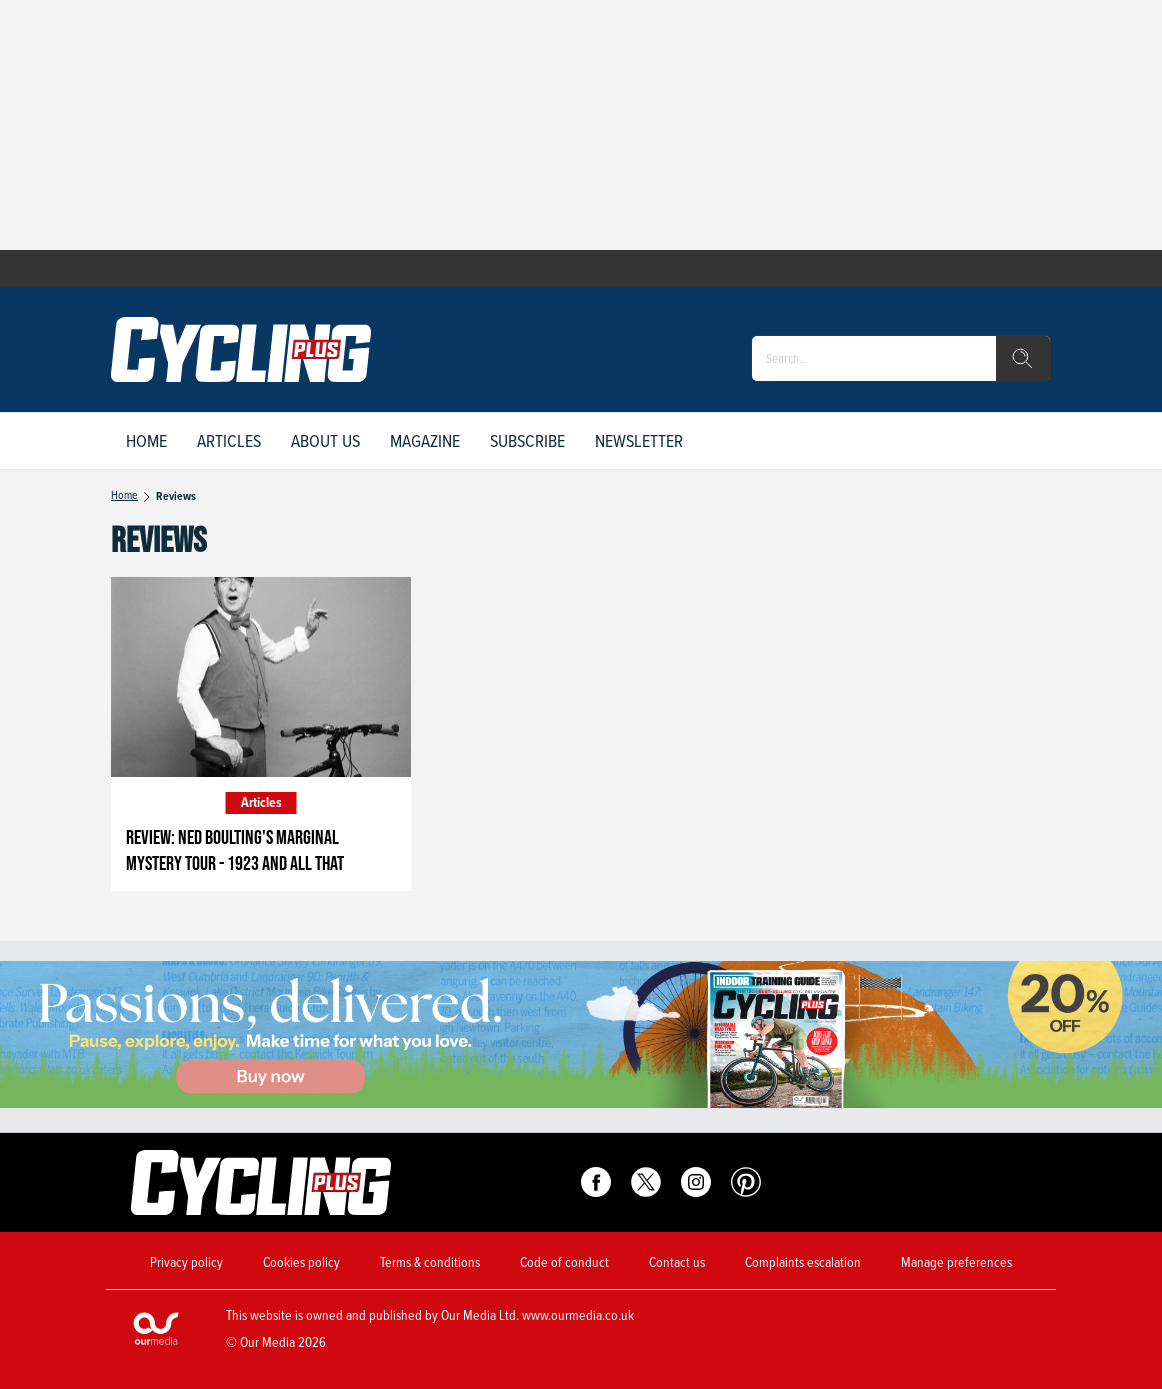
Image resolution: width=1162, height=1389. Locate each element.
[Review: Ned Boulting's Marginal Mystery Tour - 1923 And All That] (261, 677)
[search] (1023, 359)
